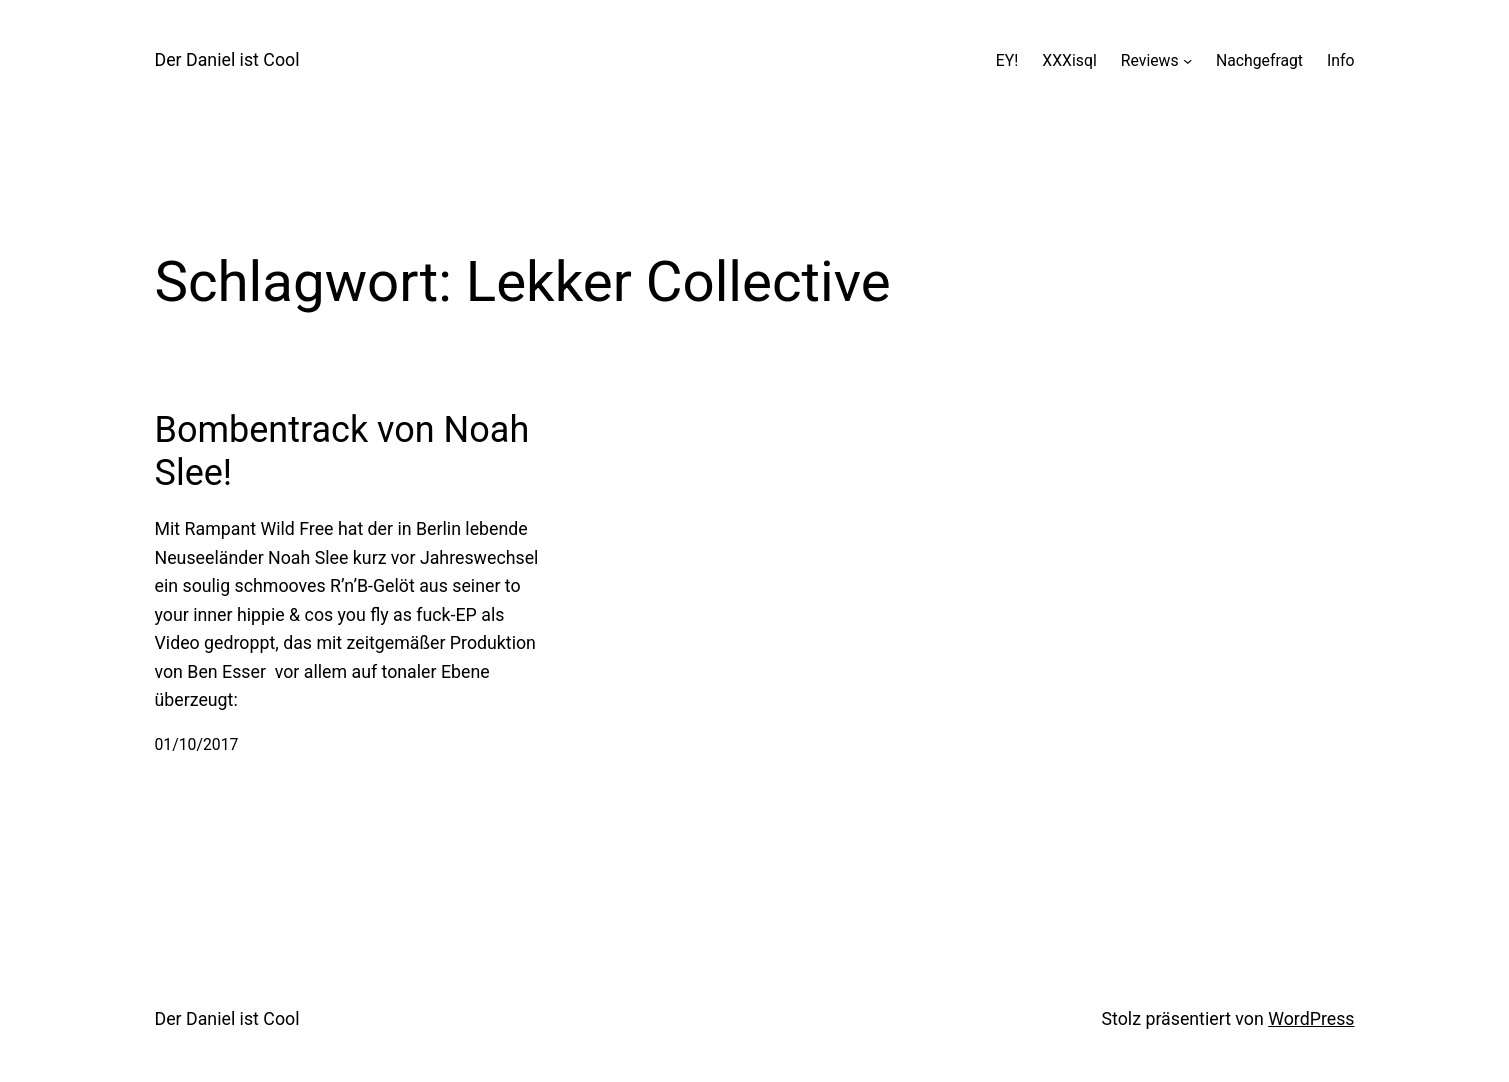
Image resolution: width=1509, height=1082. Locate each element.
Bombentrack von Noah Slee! (342, 451)
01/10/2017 (197, 744)
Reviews (1150, 60)
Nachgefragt (1259, 60)
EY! (1007, 60)
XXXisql (1069, 60)
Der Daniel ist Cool (227, 60)
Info (1340, 60)
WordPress (1311, 1019)
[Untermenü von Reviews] (1187, 60)
